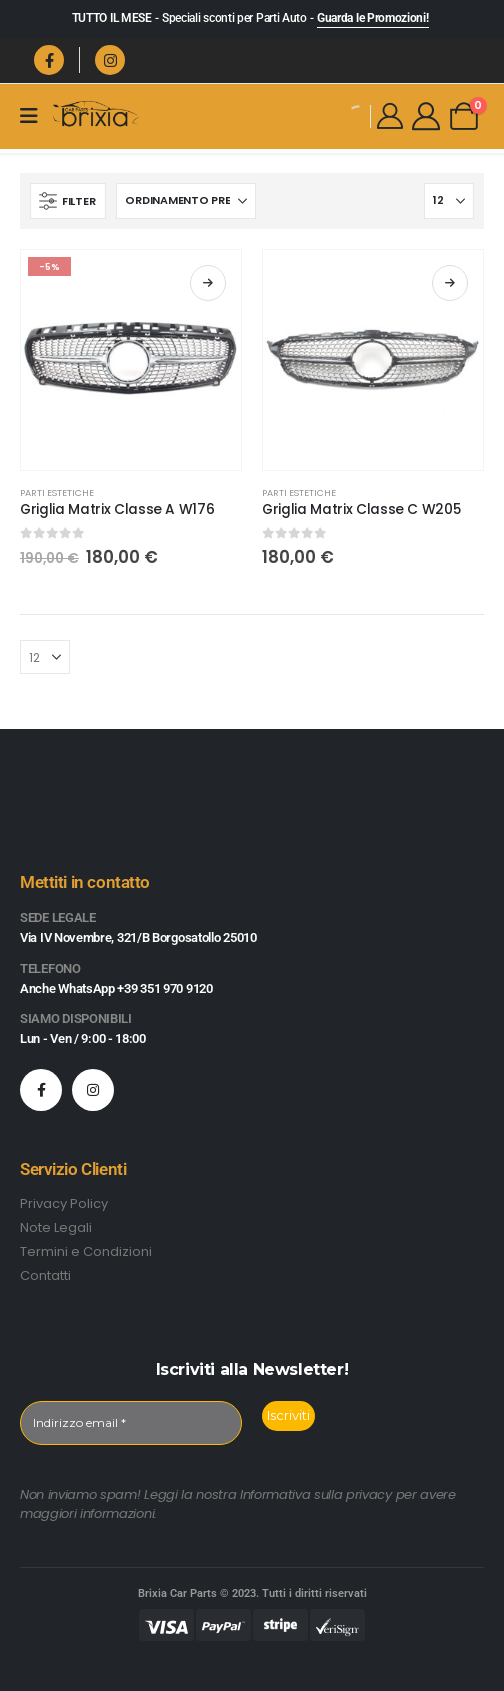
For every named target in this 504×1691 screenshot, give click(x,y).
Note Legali (56, 1227)
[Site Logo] (95, 115)
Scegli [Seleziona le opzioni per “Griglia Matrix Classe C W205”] (450, 283)
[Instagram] (110, 60)
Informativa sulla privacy (316, 1494)
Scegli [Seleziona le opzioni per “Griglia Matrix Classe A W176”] (208, 283)
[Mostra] (449, 201)
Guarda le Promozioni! (373, 18)
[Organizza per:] (186, 201)
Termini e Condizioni (86, 1251)
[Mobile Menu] (35, 116)
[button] (68, 201)
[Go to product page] (131, 360)
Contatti (45, 1275)
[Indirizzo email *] (131, 1423)
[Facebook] (49, 60)
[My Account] (390, 116)
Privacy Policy (64, 1203)
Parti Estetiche (57, 492)
